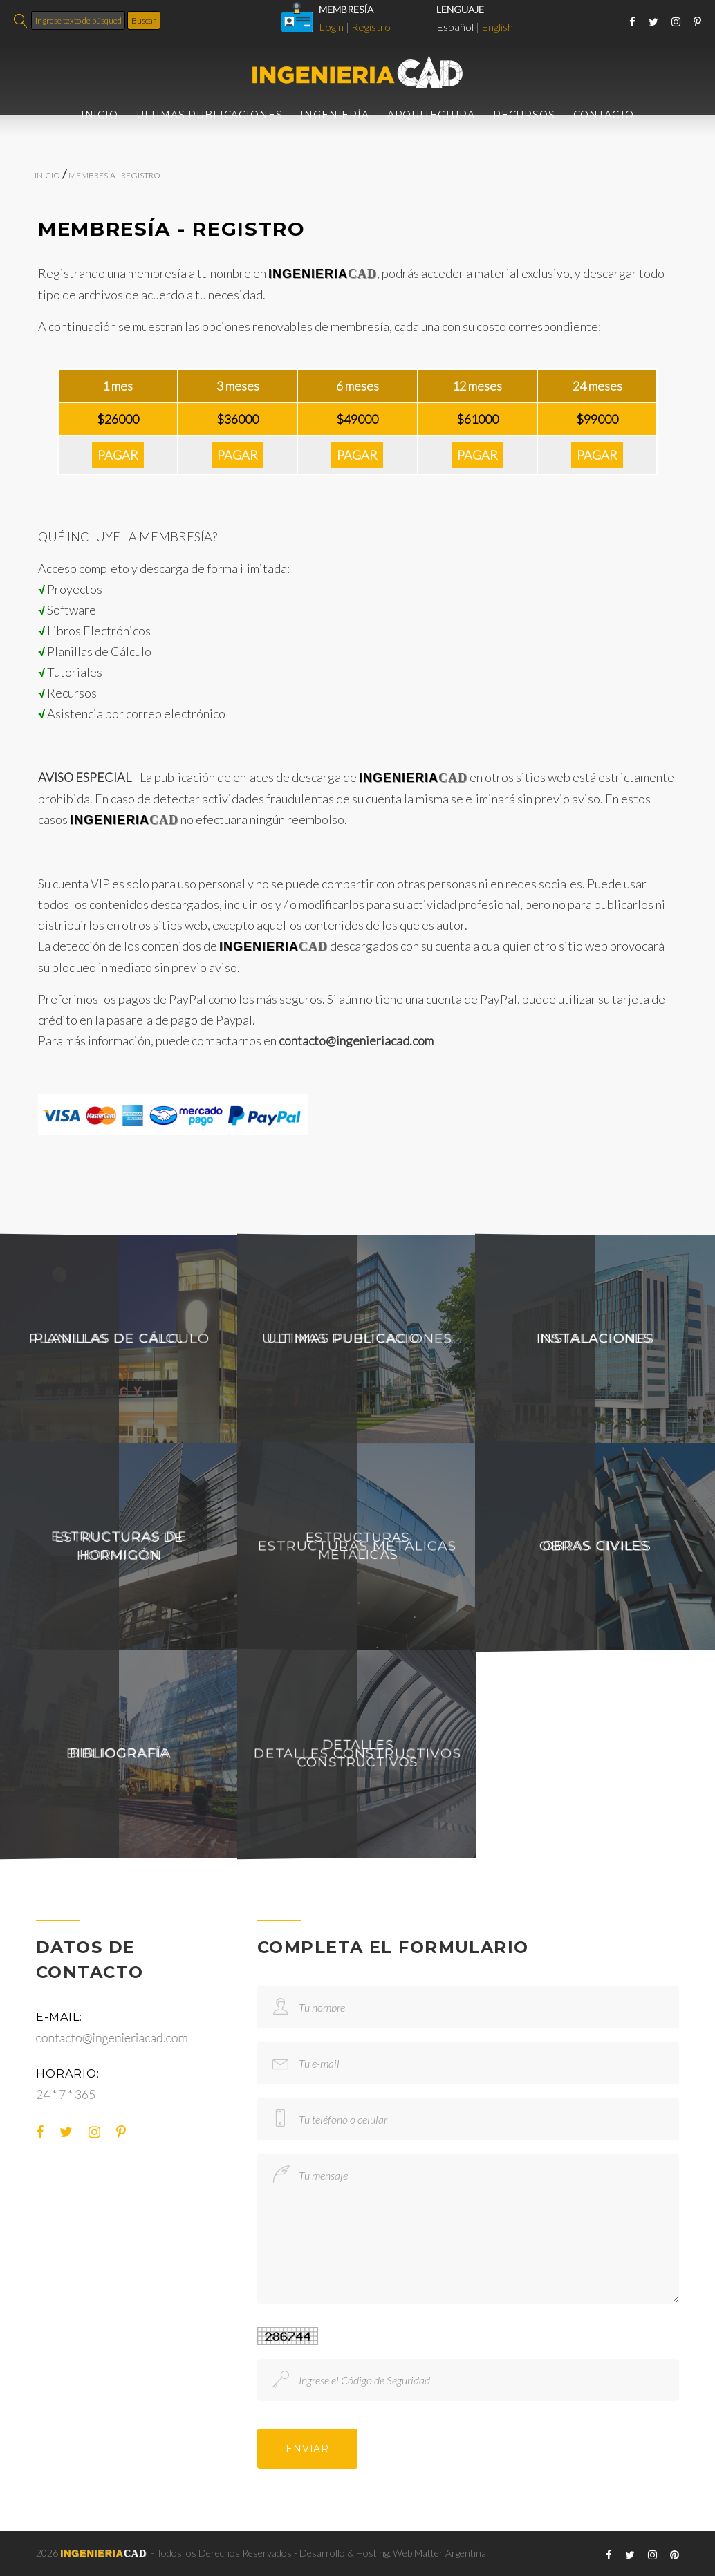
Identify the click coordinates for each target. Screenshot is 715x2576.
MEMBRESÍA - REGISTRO (114, 175)
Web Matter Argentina (439, 2553)
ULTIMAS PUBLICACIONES (209, 115)
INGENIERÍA (334, 115)
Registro (371, 26)
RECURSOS (524, 115)
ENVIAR (307, 2449)
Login (331, 26)
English (497, 26)
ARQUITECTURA (431, 115)
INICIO (99, 115)
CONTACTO (604, 115)
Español (455, 26)
